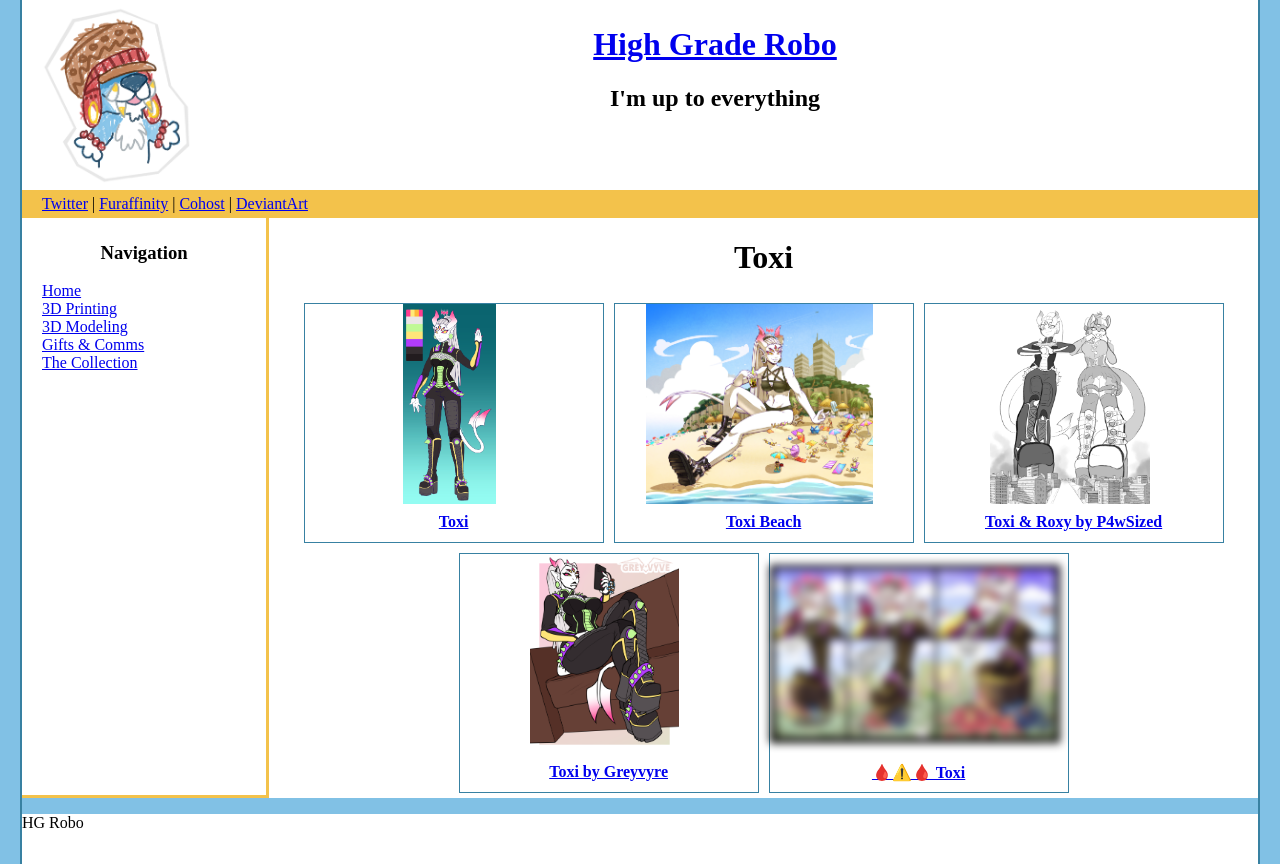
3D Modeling (85, 326)
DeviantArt (272, 203)
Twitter (65, 203)
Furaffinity (133, 203)
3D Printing (79, 308)
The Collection (90, 362)
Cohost (201, 203)
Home (61, 290)
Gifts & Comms (93, 344)
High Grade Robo (715, 44)
